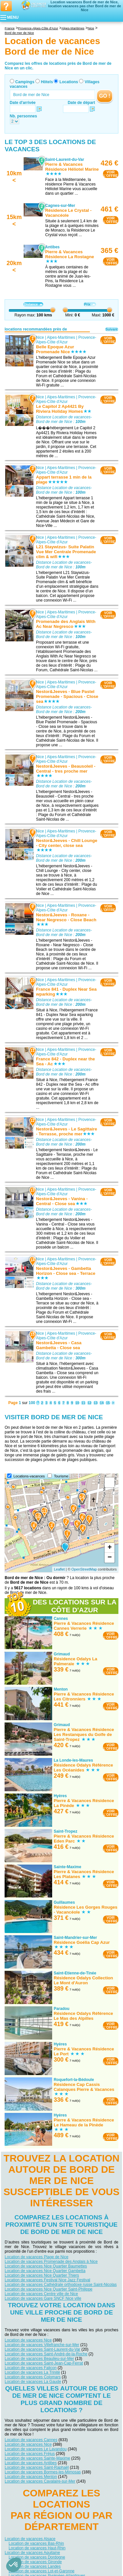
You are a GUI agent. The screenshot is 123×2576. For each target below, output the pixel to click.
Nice (40, 337)
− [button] (110, 1558)
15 (108, 1403)
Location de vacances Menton (31, 2476)
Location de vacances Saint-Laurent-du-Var (42, 2349)
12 (89, 1403)
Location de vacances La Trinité (32, 2372)
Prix (89, 304)
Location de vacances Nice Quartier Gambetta (45, 2270)
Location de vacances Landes (35, 2566)
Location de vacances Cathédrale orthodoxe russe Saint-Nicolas (61, 2284)
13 (95, 1403)
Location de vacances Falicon (30, 2367)
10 (77, 1403)
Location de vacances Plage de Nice (36, 2257)
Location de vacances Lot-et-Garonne (41, 2570)
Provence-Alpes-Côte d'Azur (66, 339)
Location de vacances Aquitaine (32, 2552)
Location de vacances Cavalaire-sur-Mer (40, 2481)
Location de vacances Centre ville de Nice (41, 2293)
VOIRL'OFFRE (111, 174)
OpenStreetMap (84, 1569)
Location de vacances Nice (28, 2340)
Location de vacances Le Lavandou (36, 2449)
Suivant (112, 329)
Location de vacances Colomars (33, 2377)
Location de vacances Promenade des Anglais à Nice (51, 2261)
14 (101, 1403)
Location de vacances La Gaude (33, 2381)
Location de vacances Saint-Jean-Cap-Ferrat (44, 2363)
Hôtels (47, 82)
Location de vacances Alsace (30, 2538)
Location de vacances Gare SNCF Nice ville (43, 2298)
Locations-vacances (29, 1476)
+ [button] (110, 1548)
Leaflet (59, 1569)
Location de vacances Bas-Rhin (36, 2543)
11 (83, 1403)
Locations (68, 82)
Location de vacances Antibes (31, 2463)
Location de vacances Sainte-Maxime (37, 2458)
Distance (33, 304)
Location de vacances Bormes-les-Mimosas (43, 2472)
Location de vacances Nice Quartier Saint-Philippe (48, 2289)
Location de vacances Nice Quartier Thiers (42, 2275)
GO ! (104, 96)
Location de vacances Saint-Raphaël (37, 2467)
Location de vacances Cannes (31, 2440)
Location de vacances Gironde (35, 2561)
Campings (24, 82)
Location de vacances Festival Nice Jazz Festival (47, 2280)
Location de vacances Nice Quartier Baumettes (46, 2266)
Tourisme (61, 1476)
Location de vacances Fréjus (30, 2453)
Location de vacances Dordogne (37, 2557)
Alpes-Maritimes (61, 337)
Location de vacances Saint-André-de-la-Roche (46, 2354)
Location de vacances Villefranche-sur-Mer (42, 2344)
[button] (14, 2565)
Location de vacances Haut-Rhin (37, 2547)
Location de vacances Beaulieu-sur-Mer (39, 2358)
